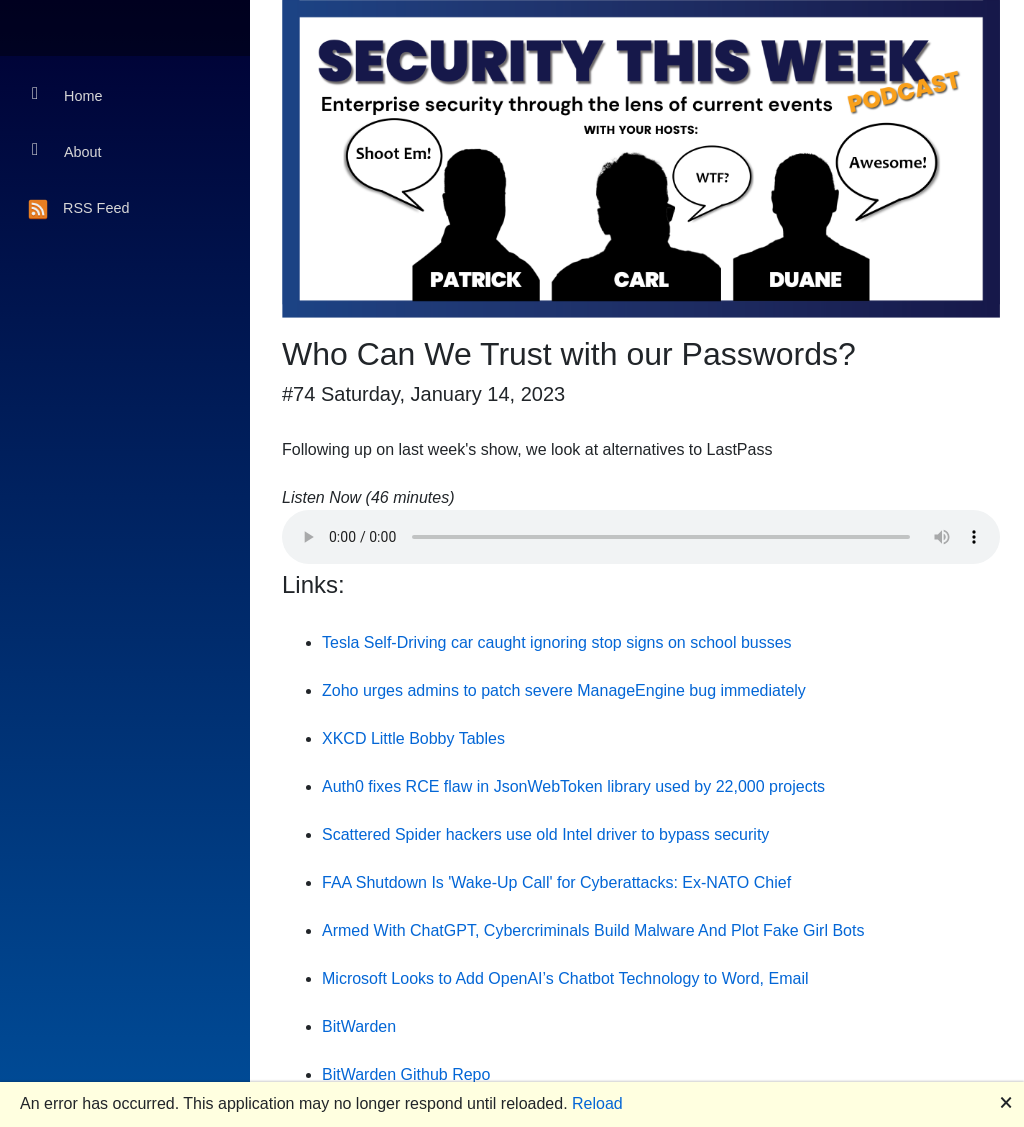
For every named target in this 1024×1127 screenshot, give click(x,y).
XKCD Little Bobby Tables (413, 738)
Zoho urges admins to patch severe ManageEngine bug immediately (564, 690)
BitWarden (359, 1026)
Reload (597, 1103)
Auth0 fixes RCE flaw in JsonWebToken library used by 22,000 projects (573, 786)
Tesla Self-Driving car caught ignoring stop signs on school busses (557, 642)
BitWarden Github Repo (406, 1074)
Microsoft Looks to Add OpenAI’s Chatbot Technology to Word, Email (565, 978)
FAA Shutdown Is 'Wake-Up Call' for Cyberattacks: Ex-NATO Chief (556, 882)
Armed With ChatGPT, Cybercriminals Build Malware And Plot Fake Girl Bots (593, 930)
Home (67, 94)
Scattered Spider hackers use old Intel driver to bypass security (545, 834)
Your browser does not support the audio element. (641, 537)
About (67, 150)
